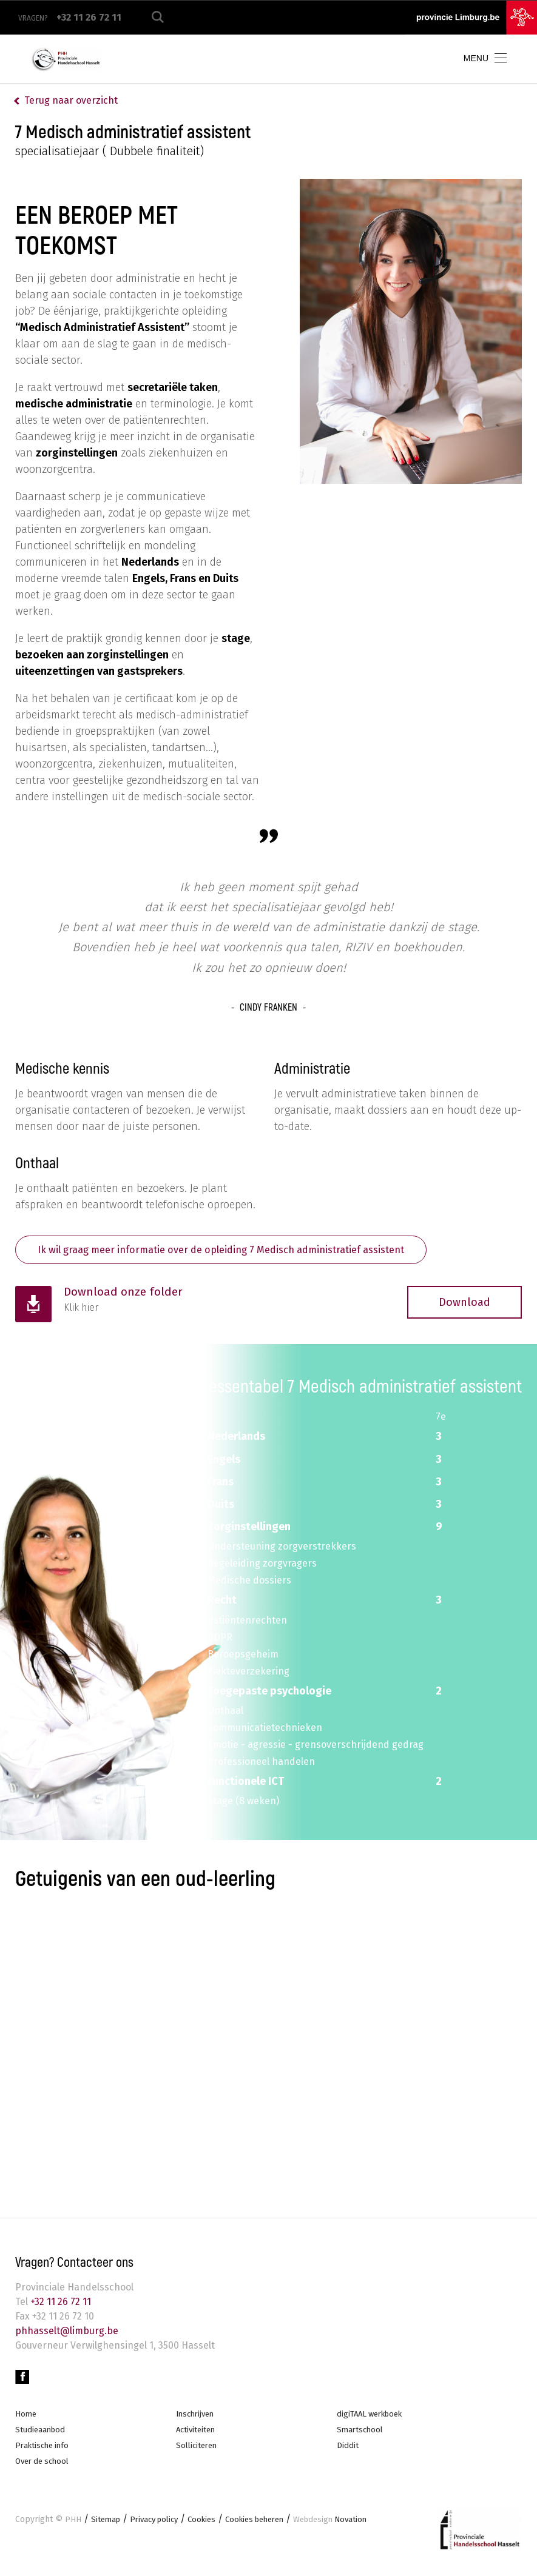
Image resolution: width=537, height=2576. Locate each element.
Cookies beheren (269, 2528)
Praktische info (44, 2452)
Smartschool (361, 2435)
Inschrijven (197, 2419)
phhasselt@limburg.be (66, 2334)
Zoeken (158, 17)
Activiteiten (197, 2435)
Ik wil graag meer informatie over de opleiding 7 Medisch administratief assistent (244, 1251)
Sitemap (107, 2528)
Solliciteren (198, 2452)
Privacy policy (159, 2528)
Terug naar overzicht (71, 100)
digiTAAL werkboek (373, 2419)
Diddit (348, 2452)
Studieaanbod (41, 2435)
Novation (351, 2528)
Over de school (45, 2469)
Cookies (211, 2528)
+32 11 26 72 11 (59, 2304)
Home (26, 2419)
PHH (73, 2528)
